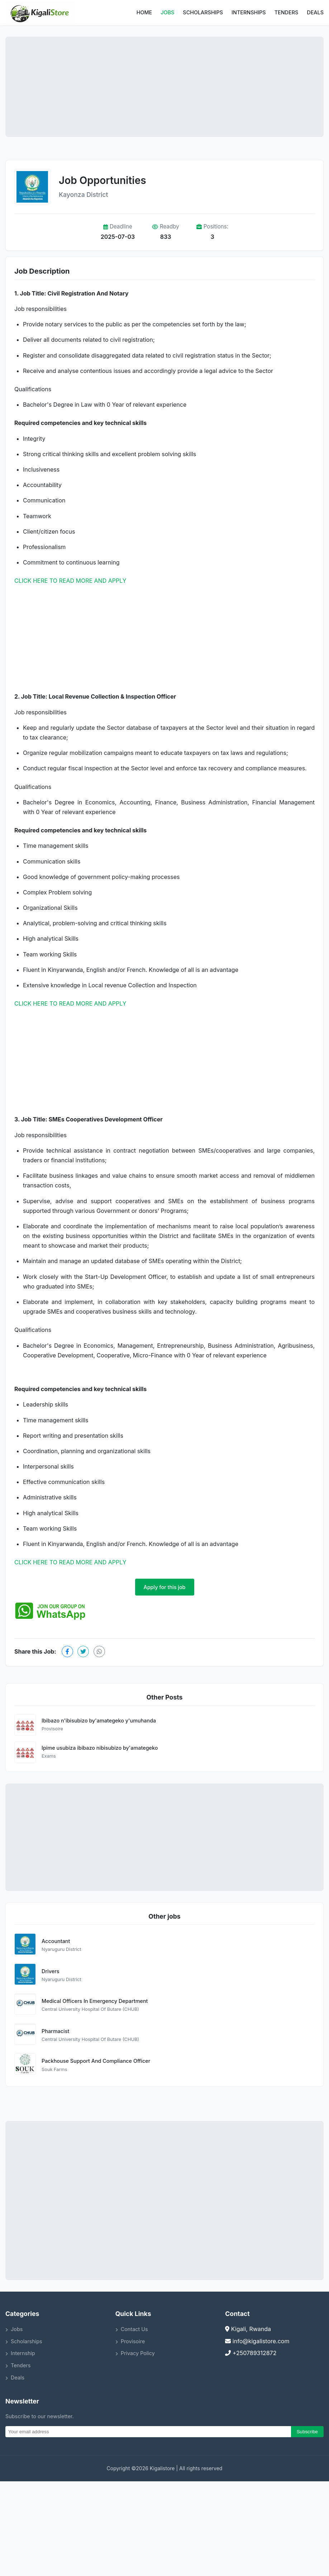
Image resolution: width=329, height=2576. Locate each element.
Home (144, 12)
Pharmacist (55, 2031)
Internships (249, 12)
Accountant (56, 1941)
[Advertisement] (164, 87)
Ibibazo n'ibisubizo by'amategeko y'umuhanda (99, 1720)
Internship (20, 2353)
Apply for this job (165, 1587)
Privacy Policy (135, 2353)
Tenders (287, 12)
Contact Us (131, 2329)
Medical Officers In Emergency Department (95, 2001)
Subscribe (307, 2431)
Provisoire (130, 2341)
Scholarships (203, 12)
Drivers (50, 1971)
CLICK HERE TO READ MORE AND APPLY (70, 580)
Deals (315, 12)
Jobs (167, 12)
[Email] (148, 2431)
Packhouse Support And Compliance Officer (96, 2061)
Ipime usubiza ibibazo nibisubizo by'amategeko (100, 1748)
